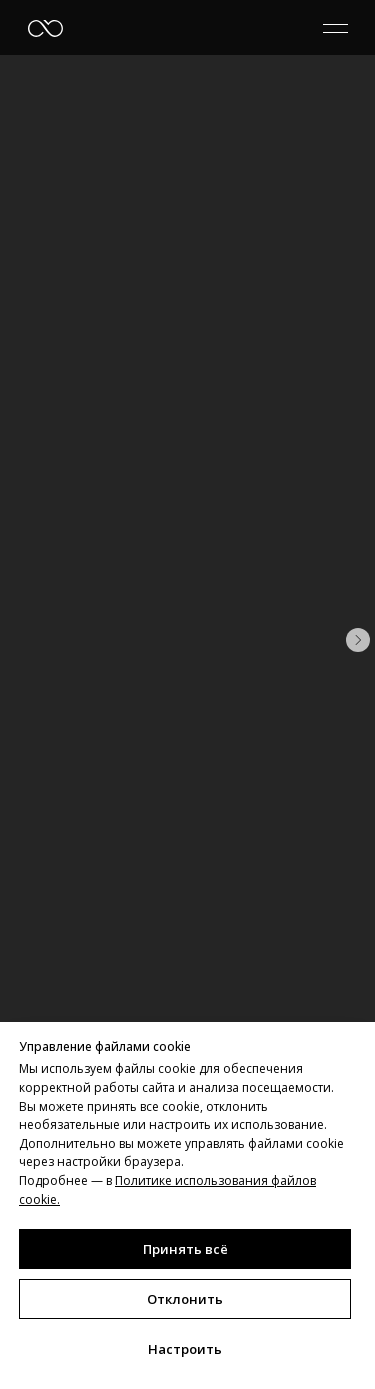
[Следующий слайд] (358, 640)
